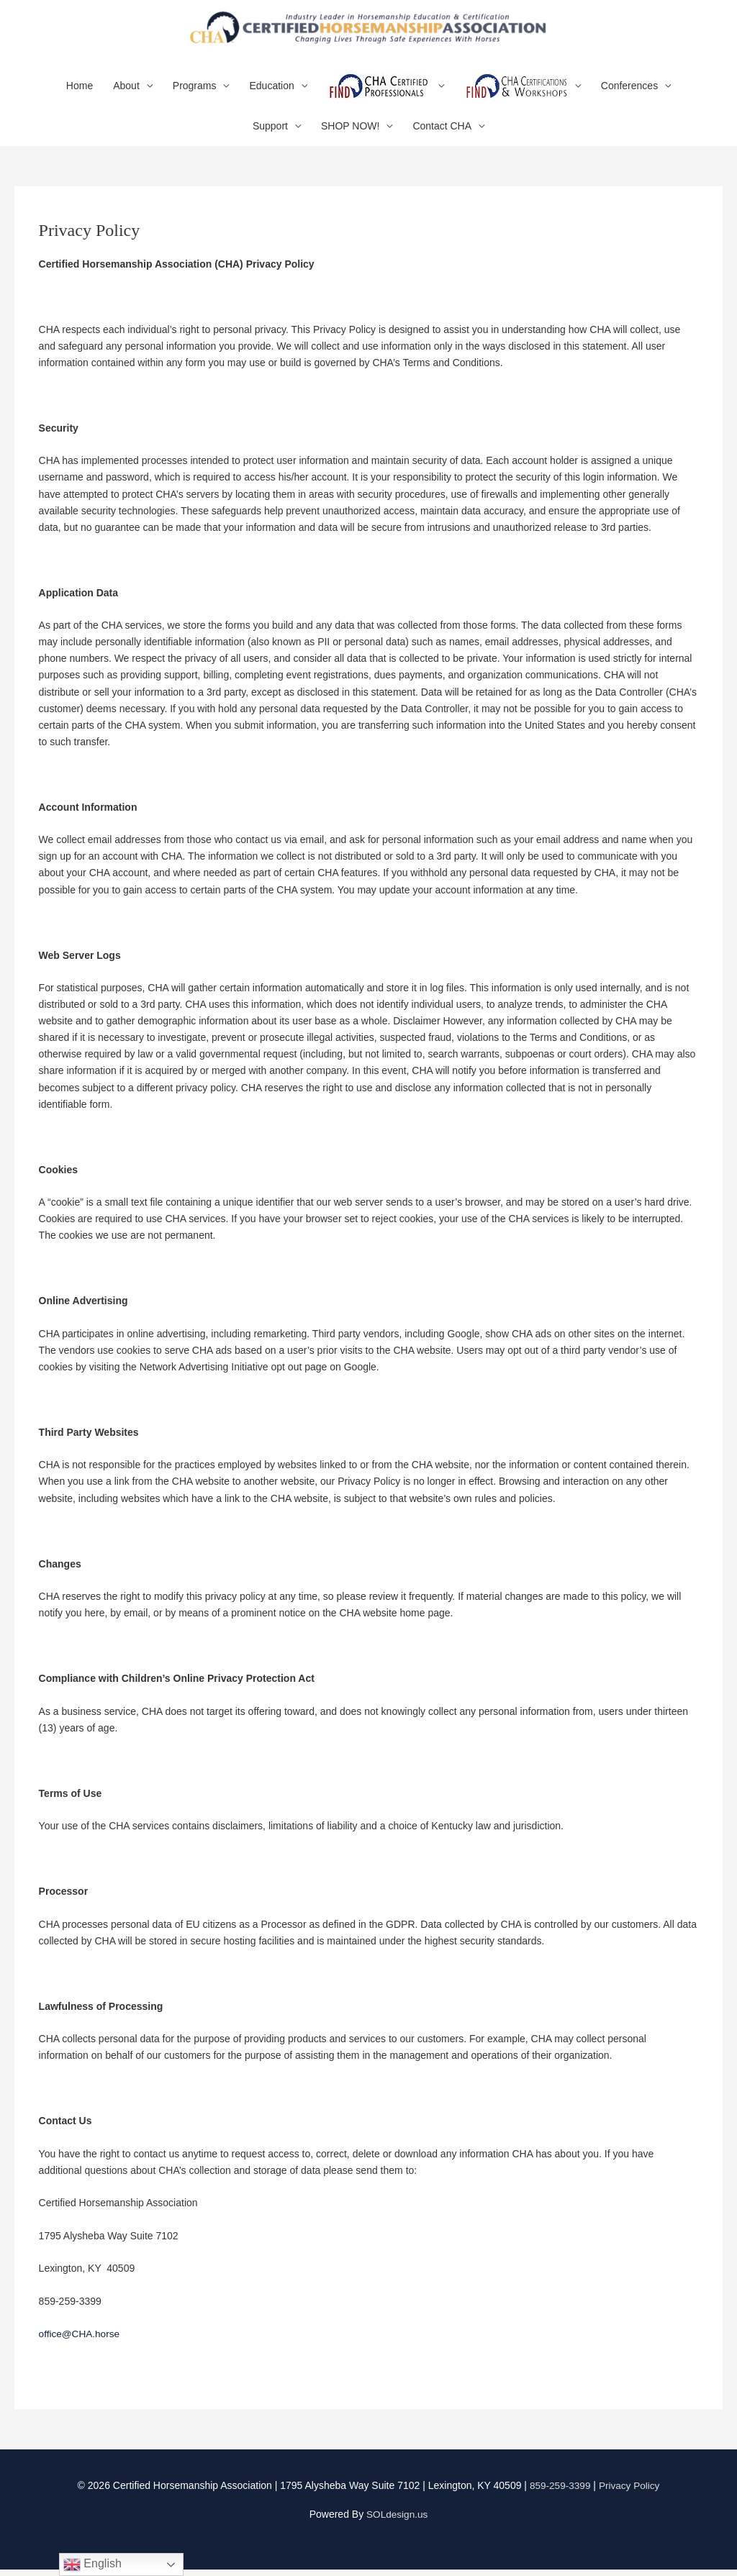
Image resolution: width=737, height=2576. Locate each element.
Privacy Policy (630, 2492)
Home (79, 93)
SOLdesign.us (397, 2521)
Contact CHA (441, 133)
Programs (195, 93)
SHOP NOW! (350, 133)
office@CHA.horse (80, 2341)
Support (270, 133)
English (92, 2564)
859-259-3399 (559, 2492)
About (126, 93)
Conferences (629, 93)
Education (271, 93)
